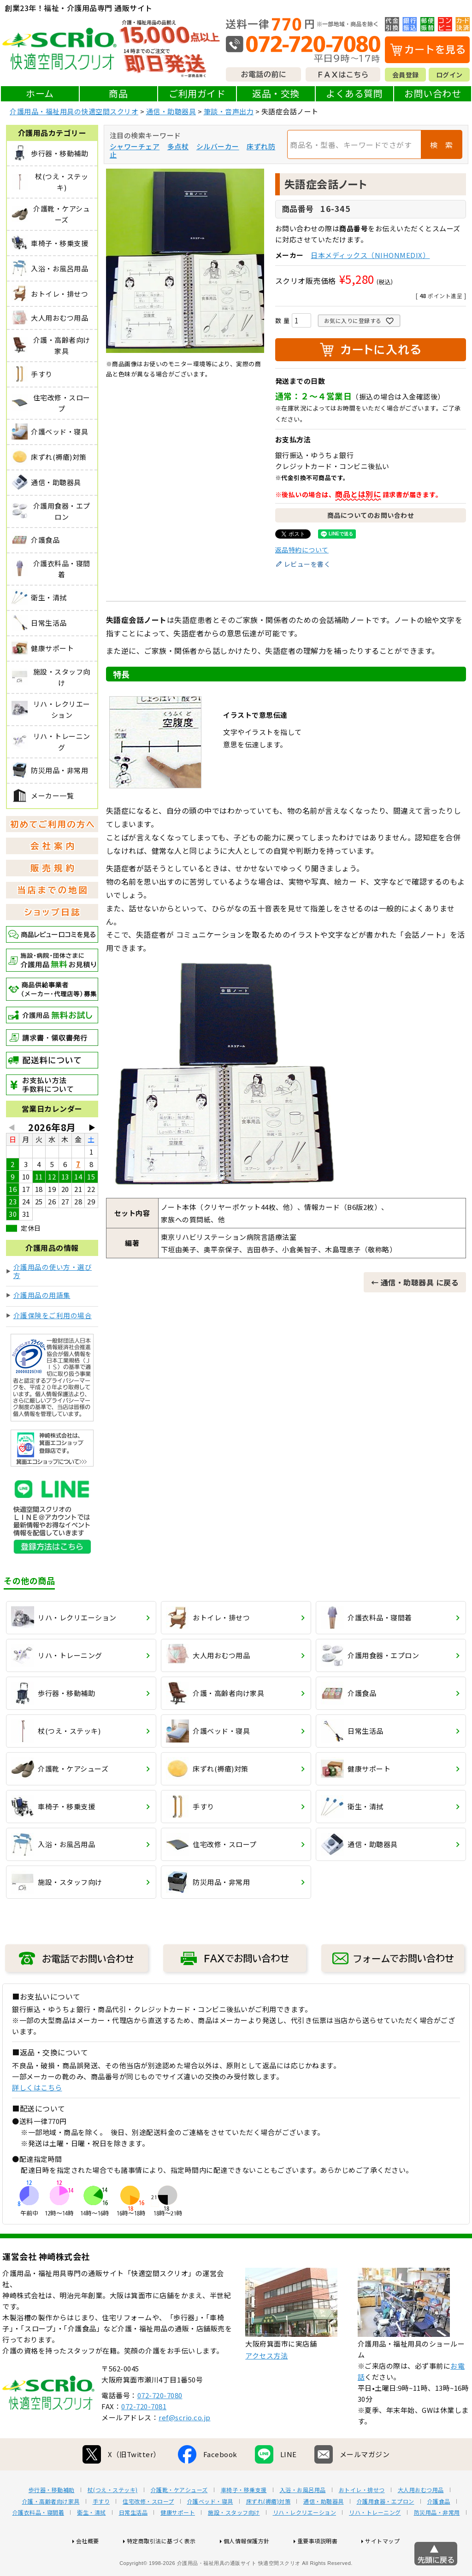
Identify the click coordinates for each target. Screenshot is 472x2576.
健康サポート (177, 2542)
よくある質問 (354, 93)
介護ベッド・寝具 (210, 2531)
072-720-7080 (160, 2424)
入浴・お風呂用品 (303, 2519)
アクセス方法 (266, 2385)
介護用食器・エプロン (385, 2531)
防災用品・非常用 (437, 2542)
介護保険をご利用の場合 (52, 1315)
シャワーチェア (135, 146)
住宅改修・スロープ (148, 2531)
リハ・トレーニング (375, 2542)
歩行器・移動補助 (52, 2519)
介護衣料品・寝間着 (38, 2542)
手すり (101, 2531)
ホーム (40, 93)
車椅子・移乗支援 (244, 2519)
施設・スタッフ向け (234, 2542)
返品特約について (302, 549)
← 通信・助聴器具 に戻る (415, 1282)
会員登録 (405, 74)
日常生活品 (133, 2542)
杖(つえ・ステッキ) (113, 2519)
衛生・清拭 (91, 2542)
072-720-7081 (143, 2436)
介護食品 (438, 2531)
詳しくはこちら (37, 2087)
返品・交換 (276, 93)
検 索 (441, 144)
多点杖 (178, 146)
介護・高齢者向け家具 (51, 2531)
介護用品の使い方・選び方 (52, 1271)
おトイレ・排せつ (362, 2519)
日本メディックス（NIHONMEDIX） (370, 255)
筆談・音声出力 (229, 111)
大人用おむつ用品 (421, 2519)
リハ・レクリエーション (304, 2542)
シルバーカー (217, 146)
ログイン (449, 74)
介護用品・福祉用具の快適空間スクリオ (74, 111)
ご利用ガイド (197, 93)
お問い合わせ (432, 93)
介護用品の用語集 (42, 1295)
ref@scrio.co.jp (185, 2447)
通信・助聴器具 (171, 111)
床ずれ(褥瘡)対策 (268, 2531)
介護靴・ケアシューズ (179, 2519)
